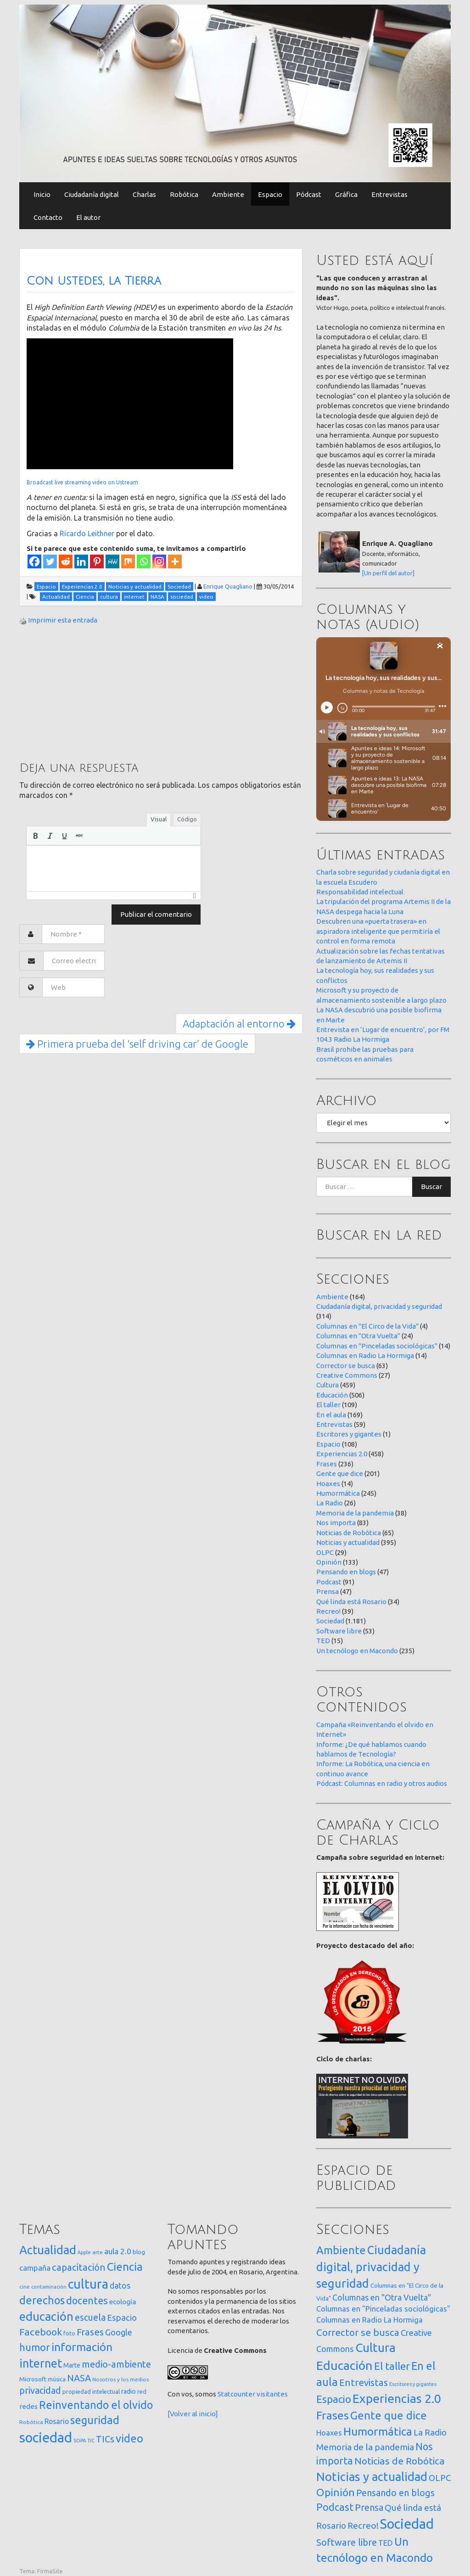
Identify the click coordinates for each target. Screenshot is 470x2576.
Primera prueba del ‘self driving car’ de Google (137, 1043)
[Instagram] (159, 561)
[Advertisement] (88, 692)
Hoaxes (328, 1483)
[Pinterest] (97, 561)
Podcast (328, 1582)
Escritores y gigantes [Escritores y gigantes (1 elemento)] (412, 2384)
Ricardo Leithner (87, 533)
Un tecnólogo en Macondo (357, 1651)
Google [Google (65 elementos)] (118, 2332)
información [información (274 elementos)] (81, 2346)
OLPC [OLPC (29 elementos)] (440, 2478)
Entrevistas (389, 194)
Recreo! (328, 1611)
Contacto (48, 217)
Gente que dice (339, 1473)
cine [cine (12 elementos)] (24, 2287)
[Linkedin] (81, 561)
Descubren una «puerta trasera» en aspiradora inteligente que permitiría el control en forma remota (378, 931)
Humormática (338, 1493)
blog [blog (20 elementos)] (139, 2252)
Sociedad (330, 1621)
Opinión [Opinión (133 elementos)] (335, 2492)
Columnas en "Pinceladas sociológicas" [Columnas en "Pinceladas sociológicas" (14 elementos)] (383, 2309)
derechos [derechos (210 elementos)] (42, 2300)
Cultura (327, 1385)
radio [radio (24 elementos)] (128, 2391)
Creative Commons (346, 1375)
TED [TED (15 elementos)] (385, 2542)
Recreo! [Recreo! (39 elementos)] (363, 2525)
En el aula (331, 1415)
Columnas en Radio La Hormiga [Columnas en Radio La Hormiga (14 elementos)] (369, 2320)
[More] (175, 561)
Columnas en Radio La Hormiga (365, 1355)
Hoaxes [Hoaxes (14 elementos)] (329, 2433)
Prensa (327, 1591)
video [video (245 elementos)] (129, 2438)
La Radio (329, 1503)
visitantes (272, 2394)
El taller (328, 1405)
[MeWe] (112, 561)
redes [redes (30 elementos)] (28, 2406)
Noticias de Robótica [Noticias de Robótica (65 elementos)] (399, 2461)
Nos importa (336, 1523)
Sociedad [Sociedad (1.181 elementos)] (407, 2523)
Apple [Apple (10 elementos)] (84, 2252)
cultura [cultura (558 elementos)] (88, 2284)
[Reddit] (66, 561)
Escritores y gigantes (348, 1434)
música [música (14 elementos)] (57, 2379)
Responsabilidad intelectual (359, 892)
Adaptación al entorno (239, 1023)
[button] (35, 836)
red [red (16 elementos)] (141, 2391)
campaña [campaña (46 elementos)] (34, 2267)
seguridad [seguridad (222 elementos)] (94, 2420)
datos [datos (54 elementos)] (120, 2285)
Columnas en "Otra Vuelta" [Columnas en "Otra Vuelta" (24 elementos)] (381, 2297)
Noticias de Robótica (348, 1533)
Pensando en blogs (346, 1572)
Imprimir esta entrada (62, 620)
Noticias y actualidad (348, 1542)
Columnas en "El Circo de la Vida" (367, 1326)
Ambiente (228, 194)
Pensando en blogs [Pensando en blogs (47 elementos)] (395, 2492)
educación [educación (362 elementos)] (46, 2316)
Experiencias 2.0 (341, 1454)
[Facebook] (34, 561)
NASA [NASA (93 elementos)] (79, 2378)
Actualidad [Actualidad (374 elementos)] (47, 2249)
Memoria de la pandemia (355, 1513)
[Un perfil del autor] (388, 573)
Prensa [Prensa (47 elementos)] (369, 2507)
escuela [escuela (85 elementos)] (90, 2317)
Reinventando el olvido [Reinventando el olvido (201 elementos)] (96, 2405)
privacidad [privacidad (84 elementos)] (40, 2390)
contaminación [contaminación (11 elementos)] (49, 2287)
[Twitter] (50, 561)
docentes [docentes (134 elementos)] (87, 2300)
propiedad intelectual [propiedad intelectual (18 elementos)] (91, 2391)
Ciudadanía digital (91, 194)
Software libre (339, 1631)
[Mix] (128, 561)
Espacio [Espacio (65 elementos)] (122, 2317)
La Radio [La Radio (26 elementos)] (430, 2432)
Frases (326, 1464)
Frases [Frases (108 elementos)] (90, 2332)
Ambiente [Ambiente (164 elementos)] (341, 2250)
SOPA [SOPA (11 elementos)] (79, 2440)
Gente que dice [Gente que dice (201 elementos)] (388, 2415)
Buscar (431, 1186)
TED (323, 1640)
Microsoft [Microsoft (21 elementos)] (32, 2379)
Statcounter (236, 2394)
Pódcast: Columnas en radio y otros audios (381, 1783)
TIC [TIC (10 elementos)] (91, 2440)
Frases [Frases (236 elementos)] (332, 2415)
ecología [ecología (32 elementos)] (122, 2302)
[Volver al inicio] (193, 2414)
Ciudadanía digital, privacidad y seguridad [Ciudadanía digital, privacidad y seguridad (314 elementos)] (371, 2266)
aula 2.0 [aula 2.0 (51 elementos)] (117, 2251)
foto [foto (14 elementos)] (69, 2333)
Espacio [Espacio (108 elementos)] (333, 2399)
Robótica (184, 194)
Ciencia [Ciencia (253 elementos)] (125, 2266)
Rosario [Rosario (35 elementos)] (57, 2421)
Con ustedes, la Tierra (94, 281)
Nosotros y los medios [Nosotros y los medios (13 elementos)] (120, 2379)
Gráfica (346, 194)
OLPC (325, 1552)
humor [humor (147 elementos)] (34, 2347)
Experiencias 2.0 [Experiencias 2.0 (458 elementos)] (396, 2398)
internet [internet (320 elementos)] (40, 2363)
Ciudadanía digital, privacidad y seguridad (379, 1306)
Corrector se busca (345, 1365)
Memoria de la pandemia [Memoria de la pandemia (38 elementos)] (365, 2447)
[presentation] (35, 835)
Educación (332, 1395)
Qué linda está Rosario (351, 1601)
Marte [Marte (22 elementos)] (71, 2365)
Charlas (144, 194)
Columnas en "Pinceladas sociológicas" (376, 1346)
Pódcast (308, 194)
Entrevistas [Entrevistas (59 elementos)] (363, 2382)
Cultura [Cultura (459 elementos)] (375, 2347)
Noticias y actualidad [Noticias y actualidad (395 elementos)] (371, 2476)
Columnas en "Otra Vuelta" (358, 1336)
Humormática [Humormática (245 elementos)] (377, 2431)
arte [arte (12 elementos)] (97, 2252)
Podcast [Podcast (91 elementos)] (334, 2507)
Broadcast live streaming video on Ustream (82, 482)
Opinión (328, 1562)
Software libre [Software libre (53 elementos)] (346, 2542)
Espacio (270, 194)
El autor (88, 217)
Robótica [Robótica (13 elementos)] (31, 2422)
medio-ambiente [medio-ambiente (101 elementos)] (116, 2364)
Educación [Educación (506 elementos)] (344, 2365)
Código (187, 819)
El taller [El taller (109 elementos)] (392, 2366)
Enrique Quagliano (227, 586)
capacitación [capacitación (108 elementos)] (79, 2267)
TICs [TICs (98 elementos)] (105, 2439)
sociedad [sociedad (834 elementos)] (45, 2437)
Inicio (42, 194)
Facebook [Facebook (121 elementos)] (40, 2331)
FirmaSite (50, 2571)
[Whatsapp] (144, 561)
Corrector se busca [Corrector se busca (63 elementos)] (357, 2332)
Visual (159, 819)
